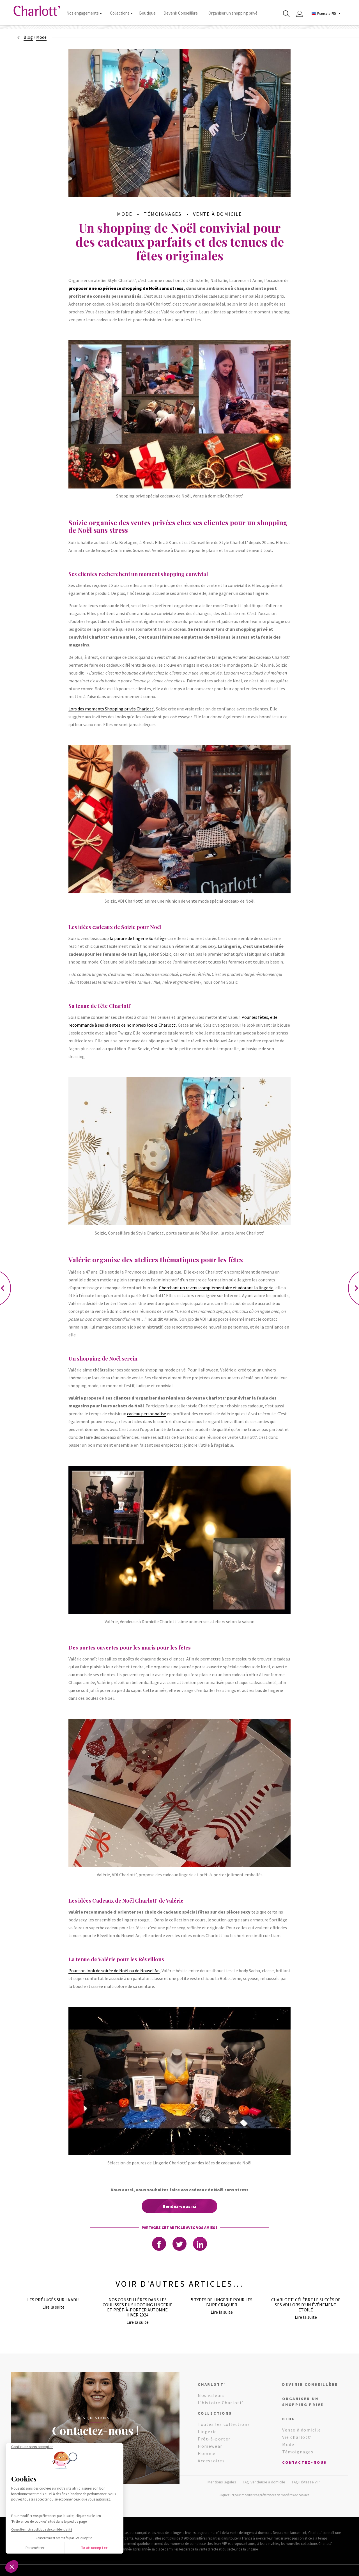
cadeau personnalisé (146, 1413)
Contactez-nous (304, 2462)
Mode (288, 2444)
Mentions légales (222, 2482)
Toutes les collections (224, 2424)
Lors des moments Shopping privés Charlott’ (111, 709)
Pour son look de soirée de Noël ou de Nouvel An (114, 1970)
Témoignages (298, 2452)
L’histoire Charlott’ (221, 2402)
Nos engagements (84, 13)
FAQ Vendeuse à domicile (264, 2482)
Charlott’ (211, 2384)
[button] (12, 2566)
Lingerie (207, 2431)
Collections (121, 13)
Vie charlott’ (297, 2437)
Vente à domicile (301, 2430)
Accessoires (211, 2460)
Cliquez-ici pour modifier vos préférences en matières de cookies (263, 2495)
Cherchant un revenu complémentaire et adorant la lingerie (216, 1287)
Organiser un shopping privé (232, 13)
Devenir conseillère (310, 2384)
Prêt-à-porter (214, 2439)
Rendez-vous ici (179, 2206)
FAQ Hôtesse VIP (306, 2482)
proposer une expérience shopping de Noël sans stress (125, 288)
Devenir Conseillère (181, 13)
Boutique (147, 13)
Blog (28, 37)
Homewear (210, 2446)
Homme (207, 2453)
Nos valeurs (211, 2395)
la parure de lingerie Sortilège (138, 938)
